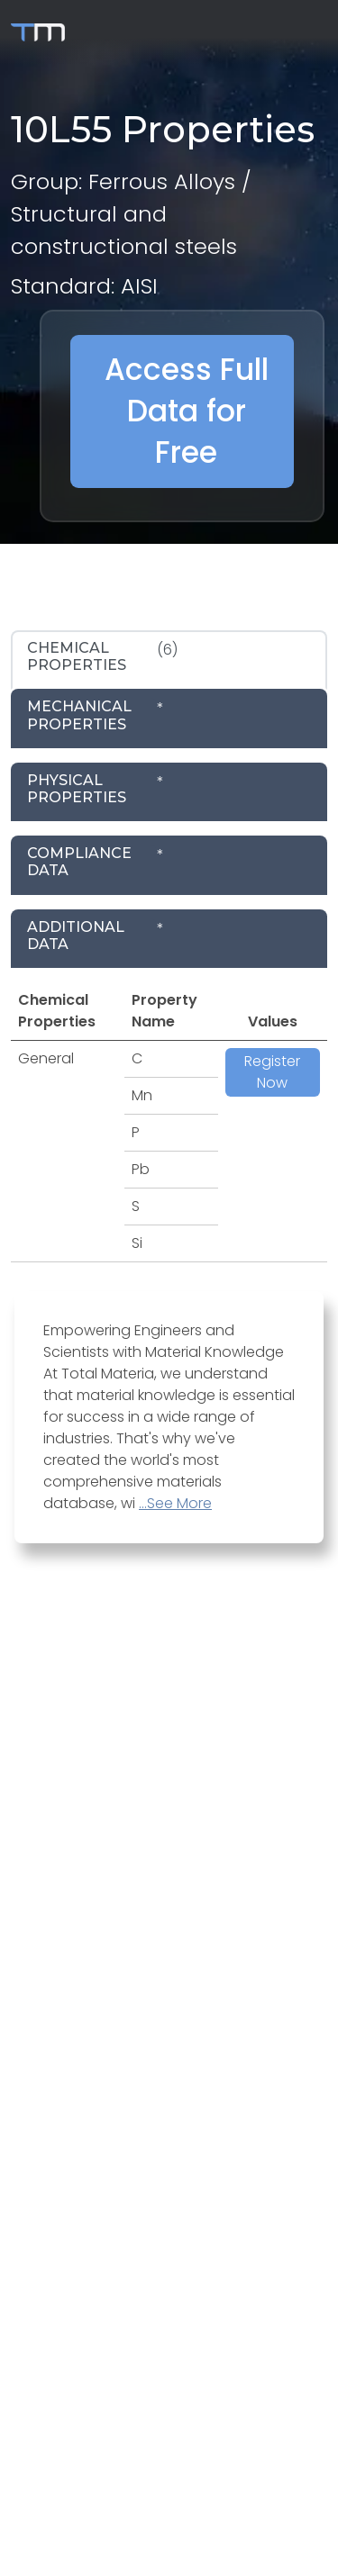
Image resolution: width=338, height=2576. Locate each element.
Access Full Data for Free (187, 411)
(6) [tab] (102, 656)
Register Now (272, 1072)
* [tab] (95, 715)
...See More (175, 1503)
